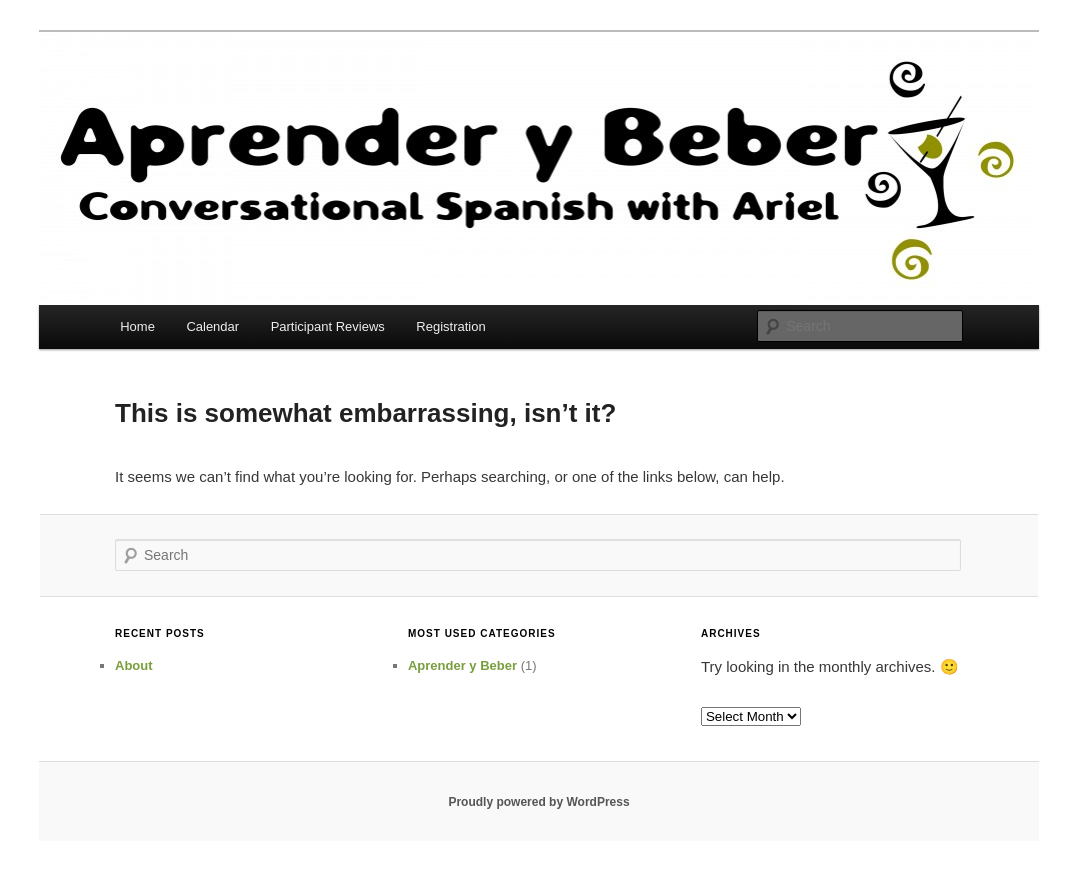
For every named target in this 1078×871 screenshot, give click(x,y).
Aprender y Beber (462, 665)
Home (137, 326)
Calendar (212, 326)
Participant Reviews (328, 326)
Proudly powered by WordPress (538, 802)
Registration (450, 326)
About (134, 665)
